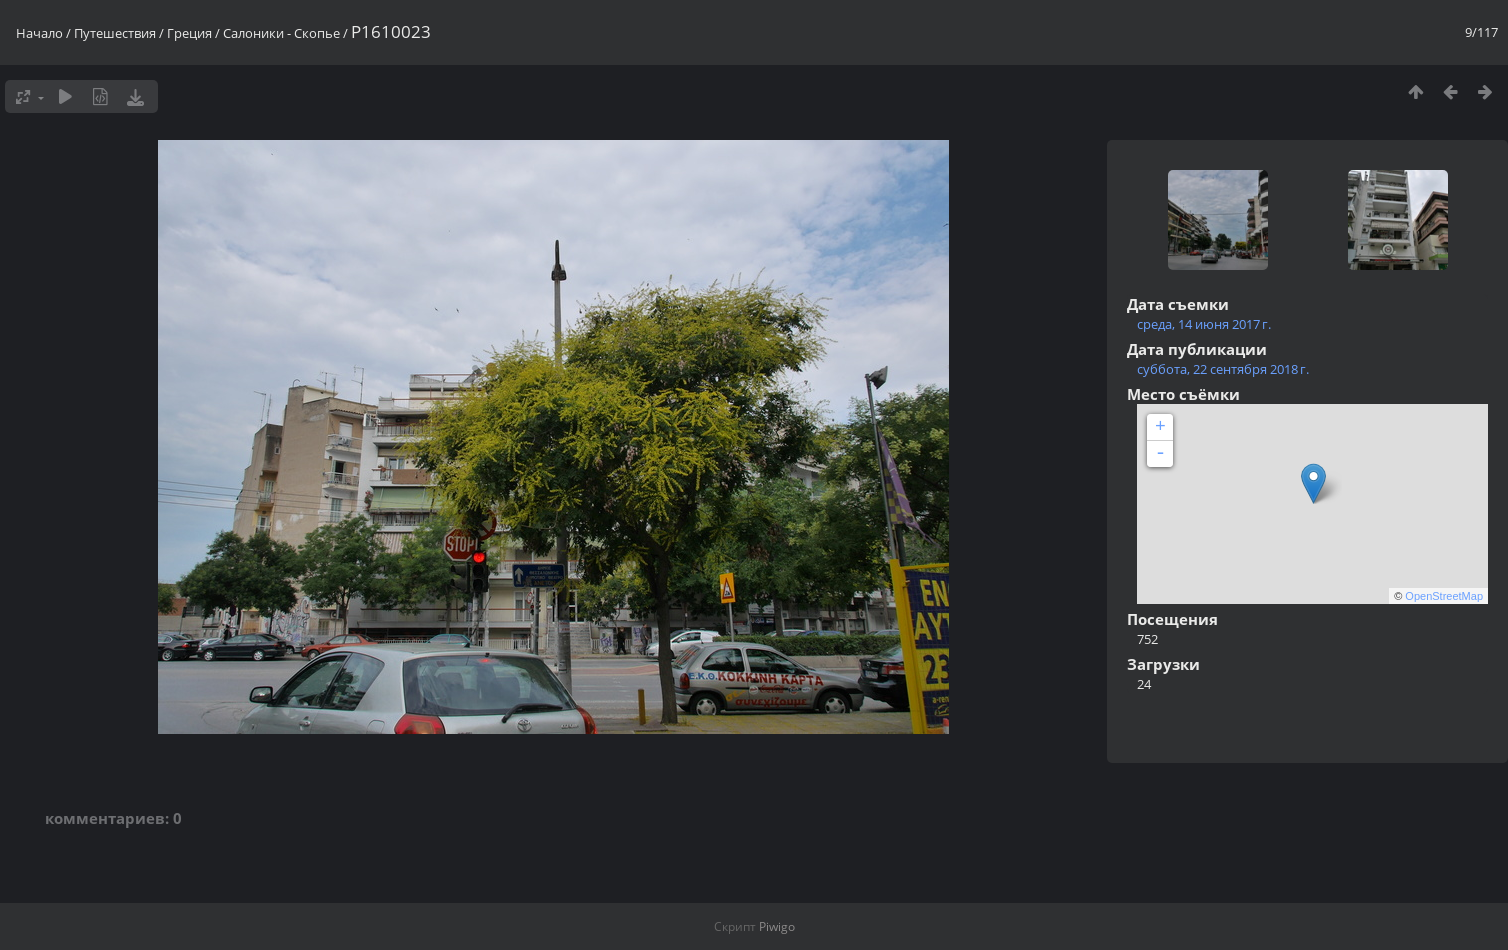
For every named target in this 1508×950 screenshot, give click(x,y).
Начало (39, 33)
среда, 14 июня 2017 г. (1204, 324)
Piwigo (777, 926)
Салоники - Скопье (281, 33)
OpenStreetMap (1444, 596)
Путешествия (115, 33)
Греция (189, 33)
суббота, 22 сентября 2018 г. (1223, 369)
